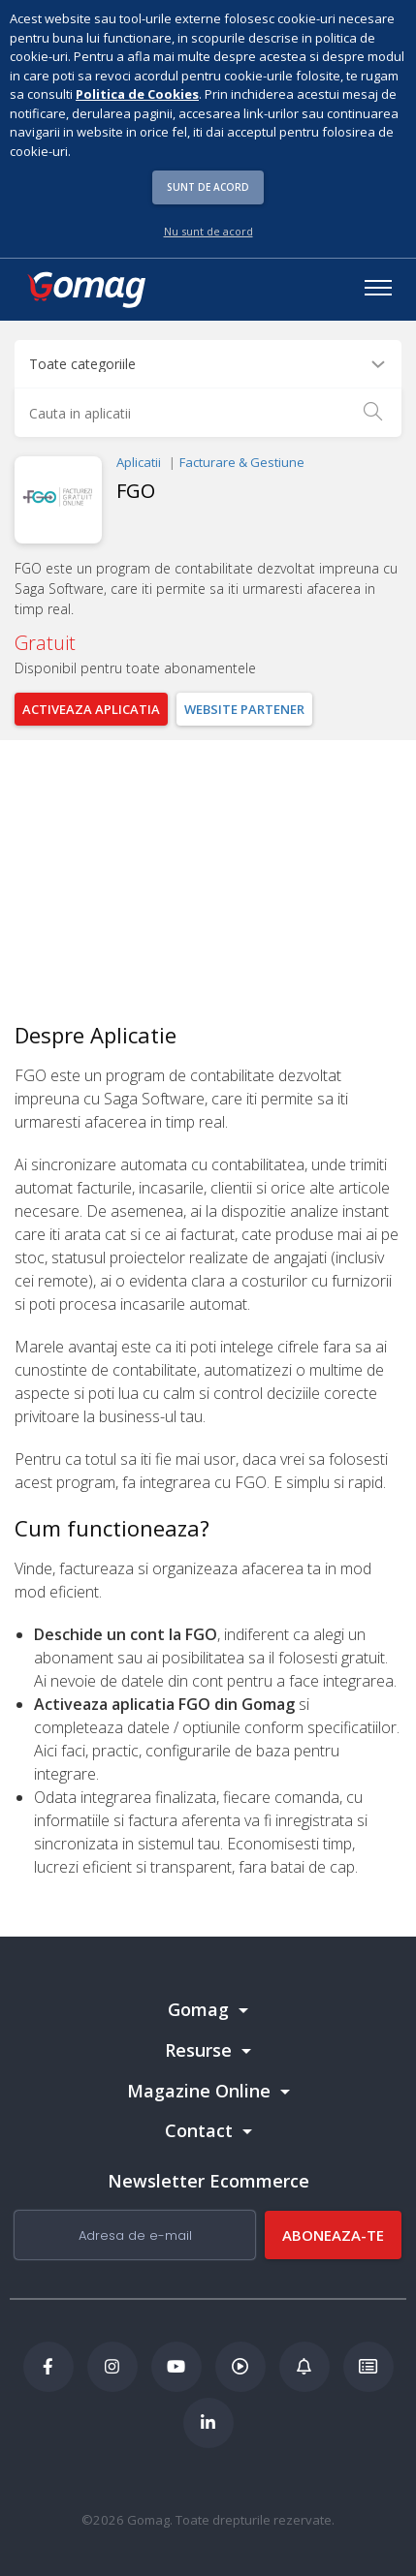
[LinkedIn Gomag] (208, 2423)
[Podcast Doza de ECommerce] (240, 2367)
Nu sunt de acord (208, 231)
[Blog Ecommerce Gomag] (304, 2367)
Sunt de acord (208, 187)
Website (244, 709)
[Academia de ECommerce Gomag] (368, 2367)
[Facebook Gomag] (48, 2367)
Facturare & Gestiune (241, 462)
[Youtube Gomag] (176, 2367)
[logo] (85, 289)
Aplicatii (138, 462)
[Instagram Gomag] (112, 2367)
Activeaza (91, 709)
